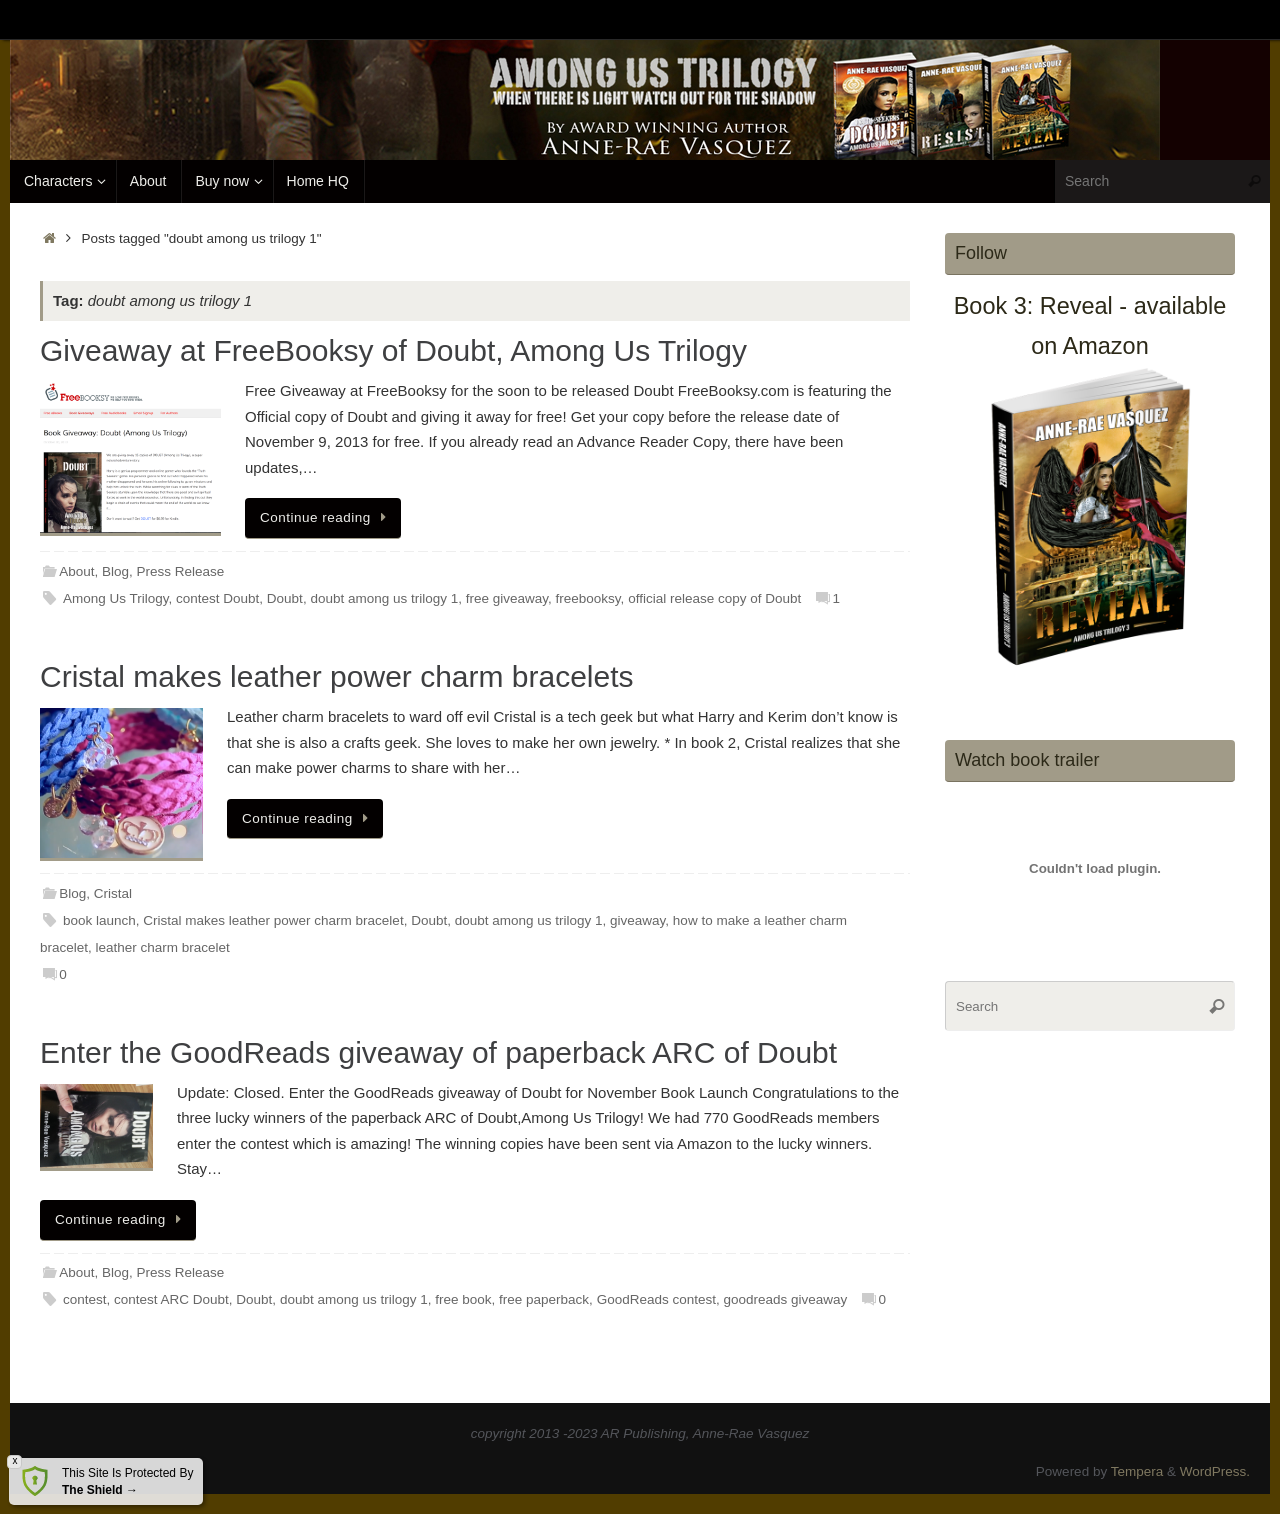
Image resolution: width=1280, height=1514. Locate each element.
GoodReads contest (656, 1299)
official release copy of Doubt (714, 598)
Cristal (113, 893)
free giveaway (507, 598)
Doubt (285, 598)
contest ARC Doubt (171, 1299)
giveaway (637, 920)
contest (85, 1299)
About (76, 571)
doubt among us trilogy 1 (384, 598)
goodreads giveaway (785, 1299)
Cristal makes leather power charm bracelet (273, 920)
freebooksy (588, 598)
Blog (115, 571)
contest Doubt (217, 598)
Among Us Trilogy (116, 598)
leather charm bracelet (163, 947)
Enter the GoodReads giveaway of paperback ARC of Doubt (438, 1052)
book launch (99, 920)
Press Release (181, 571)
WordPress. (1215, 1471)
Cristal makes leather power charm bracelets (337, 676)
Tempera (1137, 1471)
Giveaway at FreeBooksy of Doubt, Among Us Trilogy (393, 350)
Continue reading (326, 517)
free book (463, 1299)
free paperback (544, 1299)
